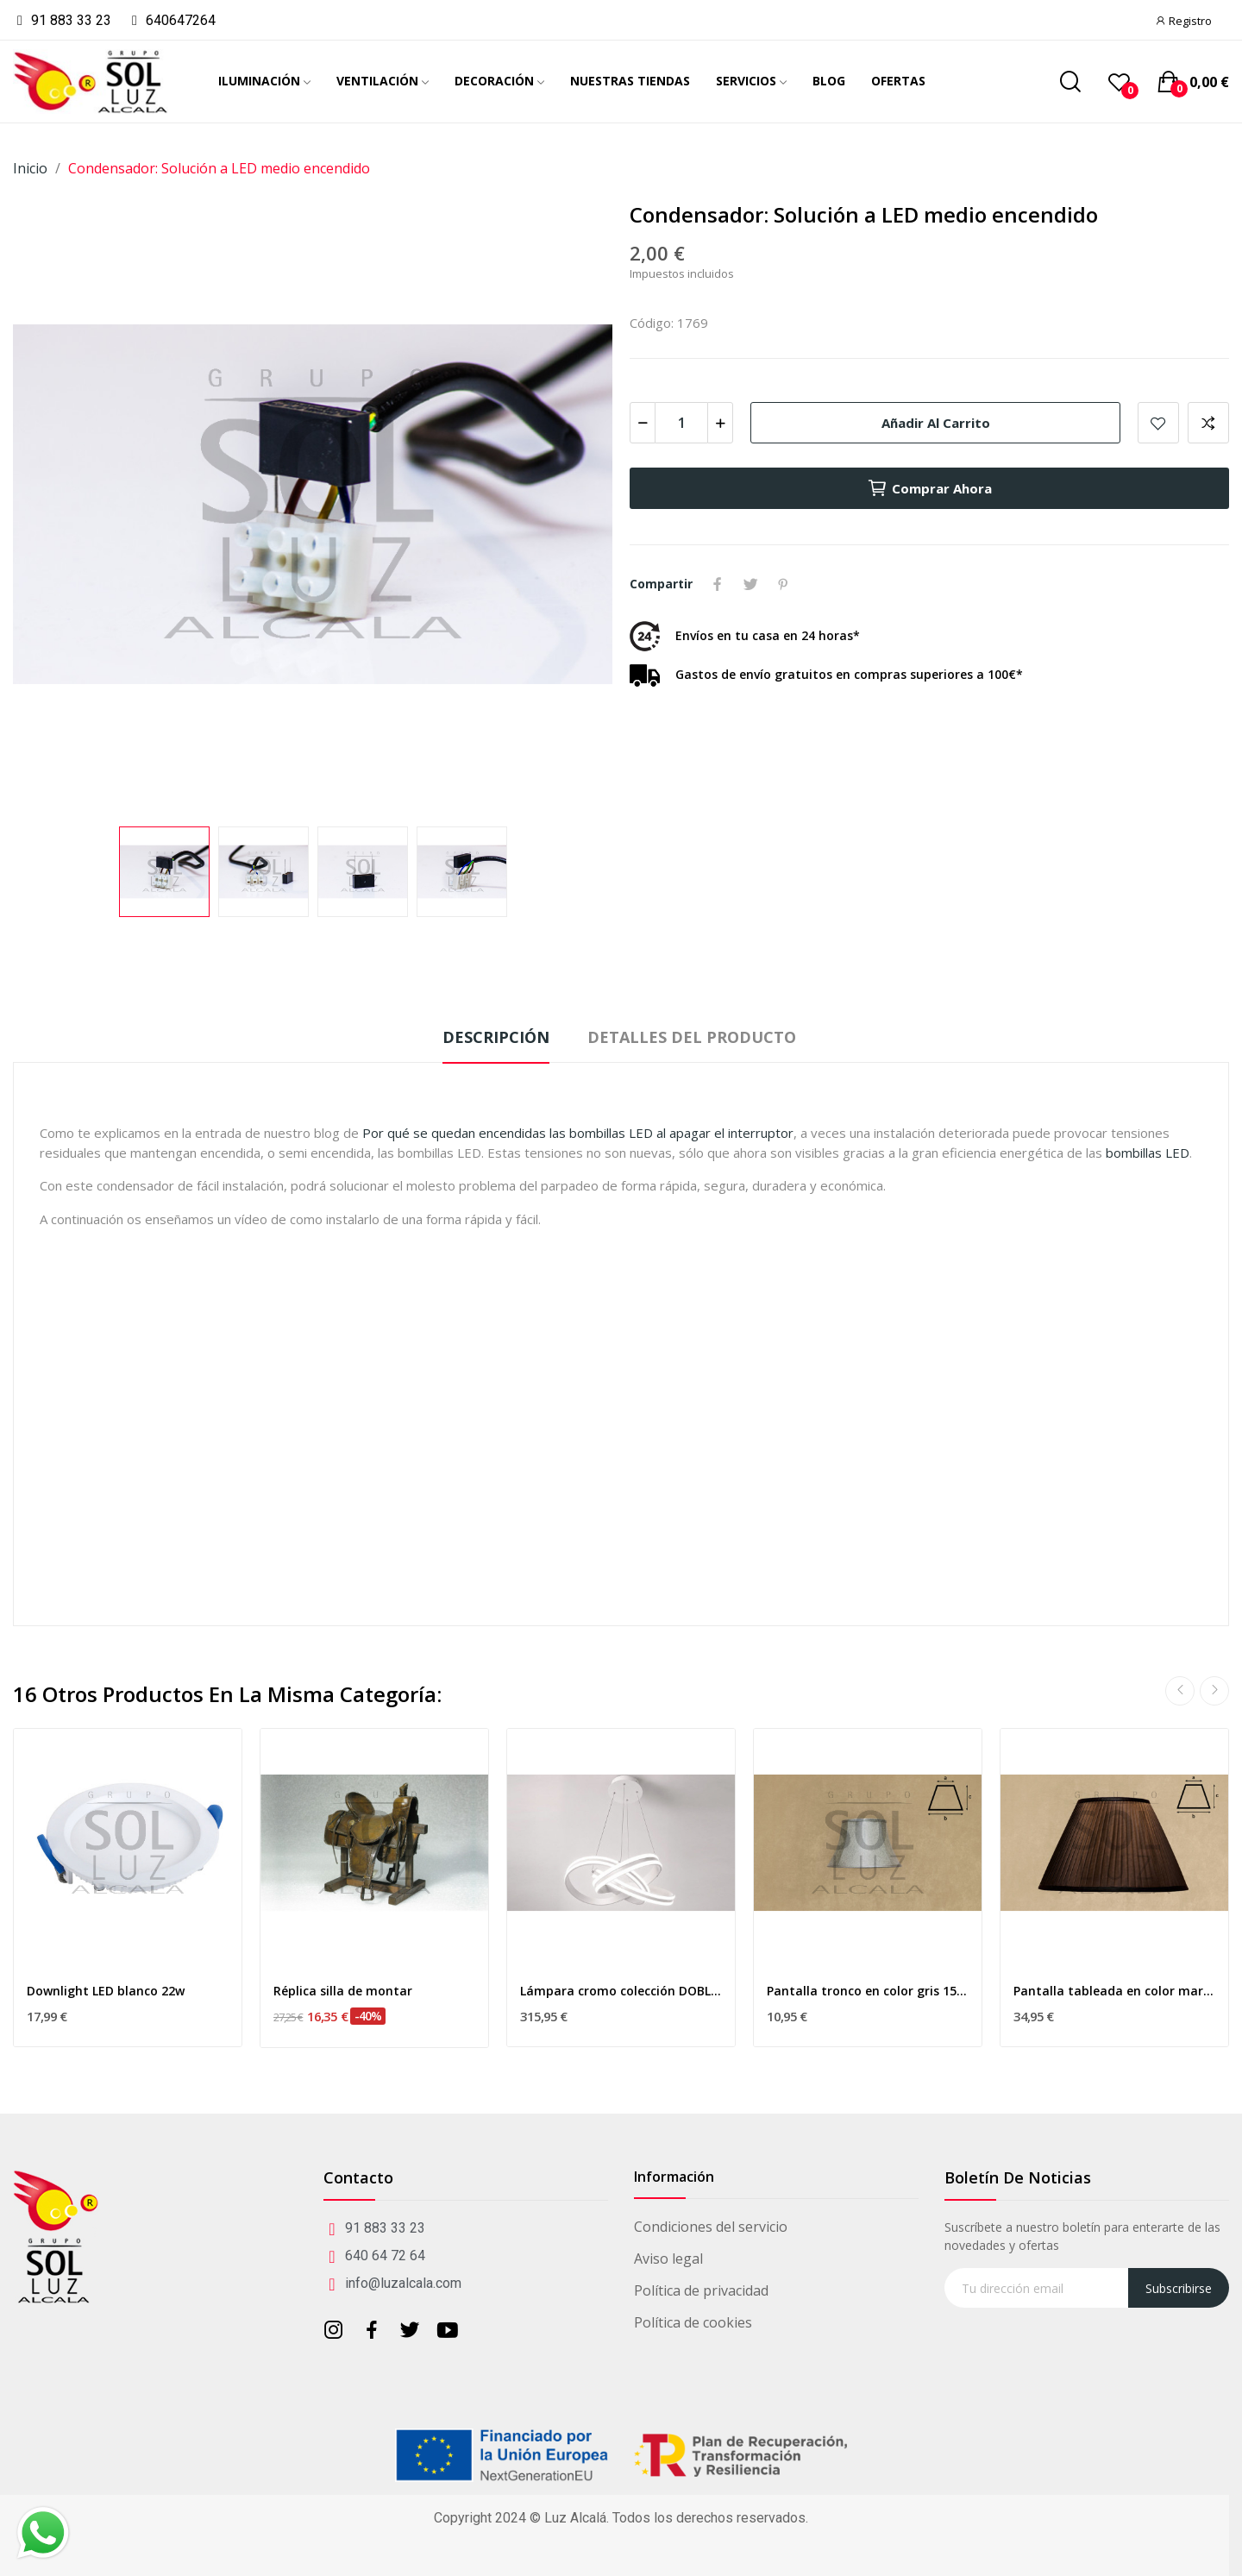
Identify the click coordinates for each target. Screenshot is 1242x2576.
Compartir (717, 584)
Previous (1180, 1691)
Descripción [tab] (495, 1037)
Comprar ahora (929, 488)
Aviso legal (668, 2258)
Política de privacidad (701, 2290)
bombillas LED (1147, 1152)
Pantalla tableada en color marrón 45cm (1114, 1990)
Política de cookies (693, 2322)
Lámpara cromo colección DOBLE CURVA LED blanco (621, 1990)
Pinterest (783, 584)
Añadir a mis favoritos (1158, 422)
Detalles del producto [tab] (691, 1037)
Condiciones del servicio (710, 2226)
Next (1214, 1691)
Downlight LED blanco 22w (106, 1990)
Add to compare (1208, 422)
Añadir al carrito (935, 422)
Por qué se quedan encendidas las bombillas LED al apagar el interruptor (578, 1132)
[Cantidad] (681, 422)
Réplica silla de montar (342, 1990)
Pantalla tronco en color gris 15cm (868, 1990)
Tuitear (750, 584)
